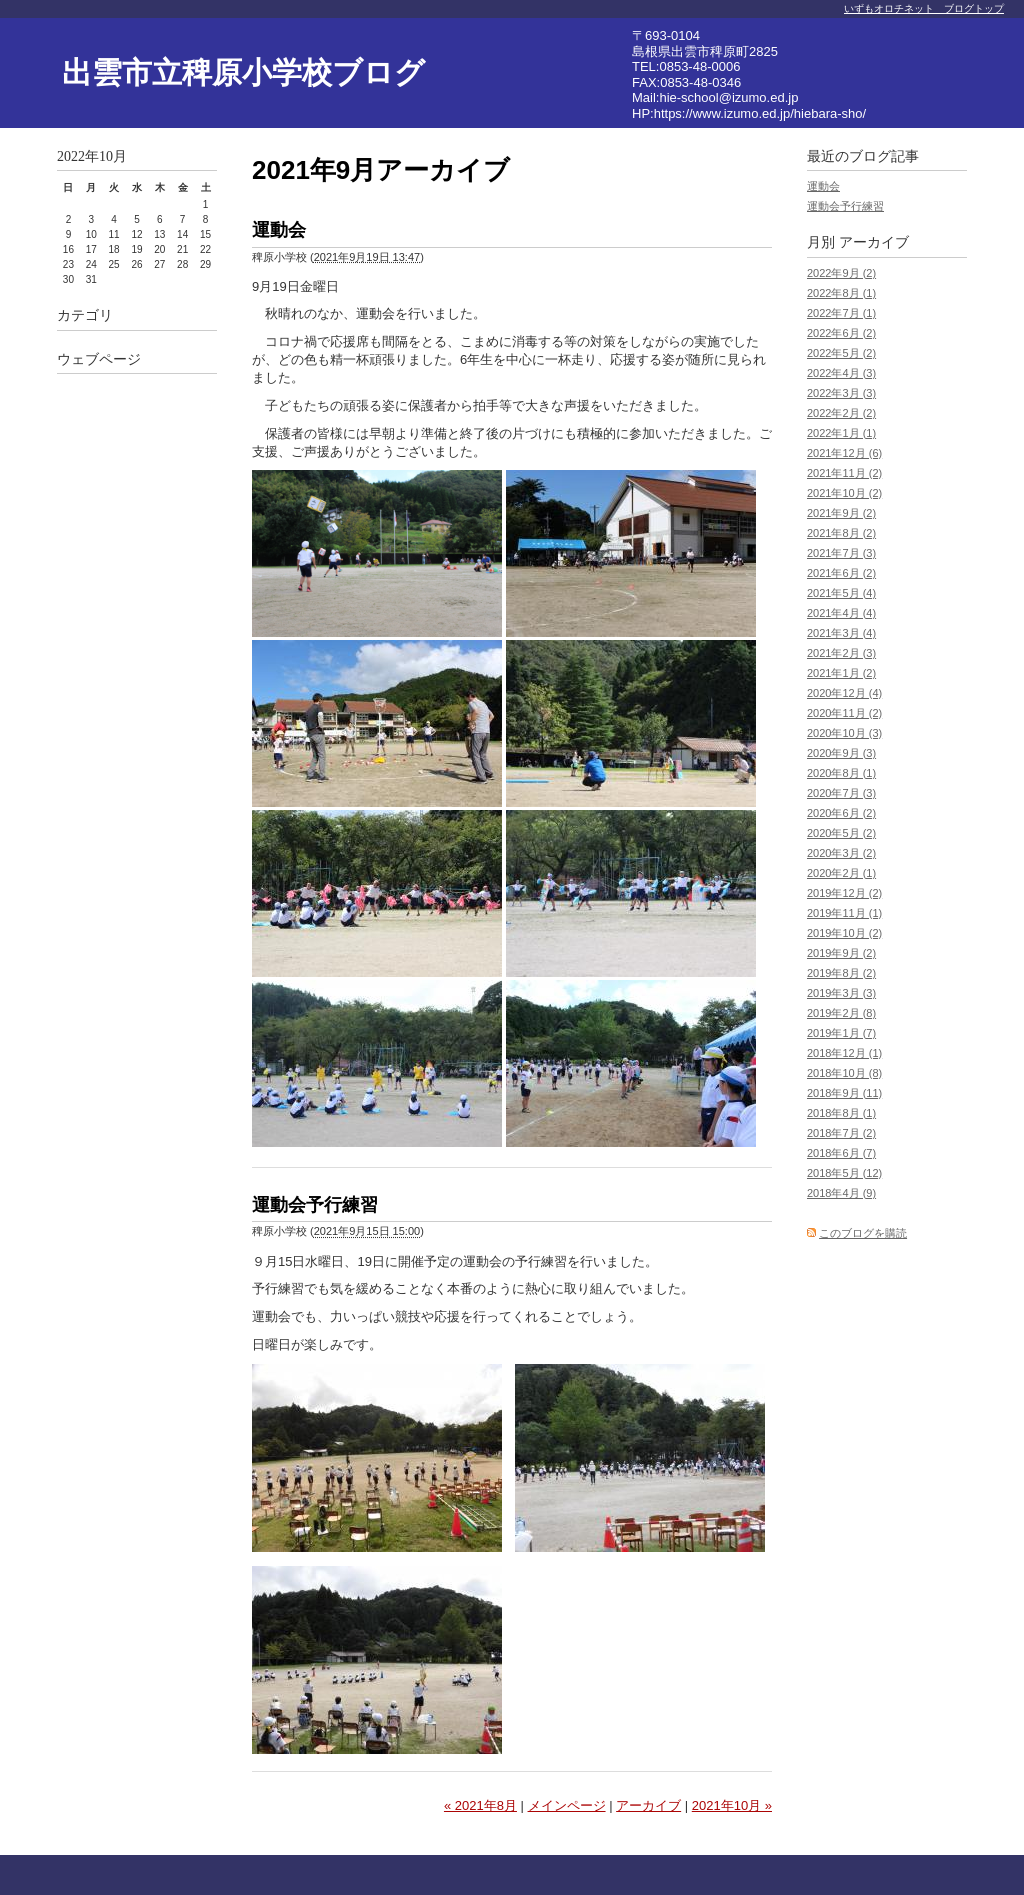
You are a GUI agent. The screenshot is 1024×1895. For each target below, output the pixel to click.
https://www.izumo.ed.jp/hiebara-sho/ (760, 113)
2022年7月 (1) (841, 313)
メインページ (567, 1805)
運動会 (279, 230)
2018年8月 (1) (841, 1113)
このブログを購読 (863, 1233)
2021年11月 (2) (844, 473)
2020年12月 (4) (844, 693)
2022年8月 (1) (841, 293)
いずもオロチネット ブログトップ (924, 8)
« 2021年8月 (480, 1805)
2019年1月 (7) (841, 1033)
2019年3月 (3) (841, 993)
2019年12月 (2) (844, 893)
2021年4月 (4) (841, 613)
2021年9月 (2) (841, 513)
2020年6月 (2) (841, 813)
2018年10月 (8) (844, 1073)
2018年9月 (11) (844, 1093)
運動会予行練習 (315, 1205)
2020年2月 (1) (841, 873)
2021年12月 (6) (844, 453)
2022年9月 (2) (841, 273)
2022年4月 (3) (841, 373)
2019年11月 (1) (844, 913)
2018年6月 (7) (841, 1153)
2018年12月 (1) (844, 1053)
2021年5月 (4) (841, 593)
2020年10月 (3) (844, 733)
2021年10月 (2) (844, 493)
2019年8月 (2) (841, 973)
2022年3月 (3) (841, 393)
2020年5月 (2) (841, 833)
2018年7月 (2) (841, 1133)
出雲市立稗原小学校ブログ (243, 72)
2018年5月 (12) (844, 1173)
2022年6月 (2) (841, 333)
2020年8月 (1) (841, 773)
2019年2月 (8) (841, 1013)
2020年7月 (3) (841, 793)
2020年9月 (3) (841, 753)
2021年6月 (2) (841, 573)
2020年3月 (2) (841, 853)
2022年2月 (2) (841, 413)
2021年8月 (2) (841, 533)
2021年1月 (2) (841, 673)
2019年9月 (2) (841, 953)
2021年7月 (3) (841, 553)
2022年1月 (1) (841, 433)
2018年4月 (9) (841, 1193)
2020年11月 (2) (844, 713)
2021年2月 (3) (841, 653)
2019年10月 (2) (844, 933)
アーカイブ (648, 1805)
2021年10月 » (732, 1805)
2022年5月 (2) (841, 353)
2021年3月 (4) (841, 633)
